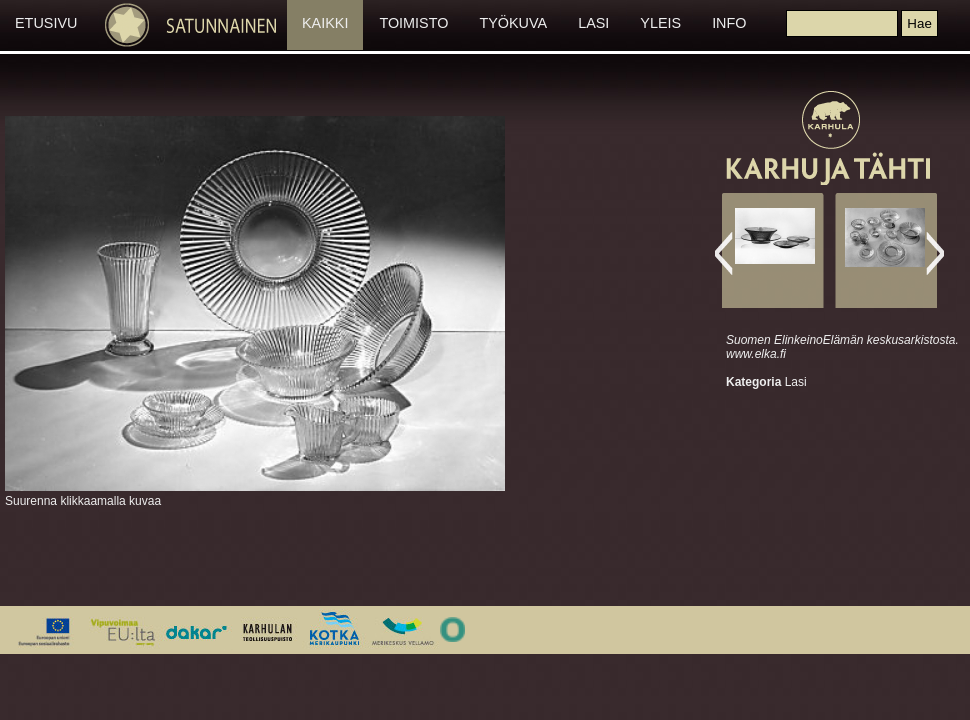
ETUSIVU (46, 23)
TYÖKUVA (513, 23)
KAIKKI (325, 23)
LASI (593, 23)
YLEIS (660, 23)
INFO (729, 23)
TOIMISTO (413, 23)
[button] (919, 23)
